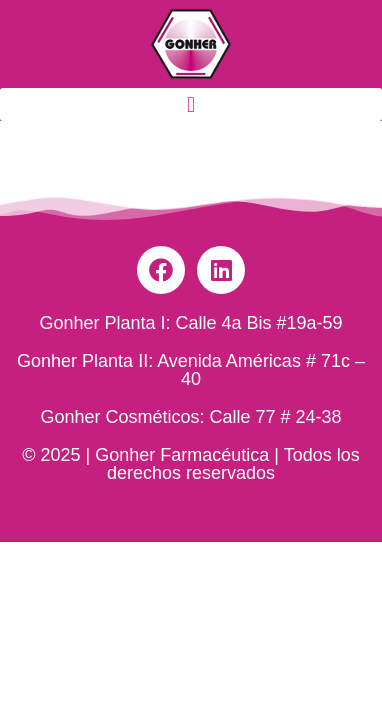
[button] (191, 104)
